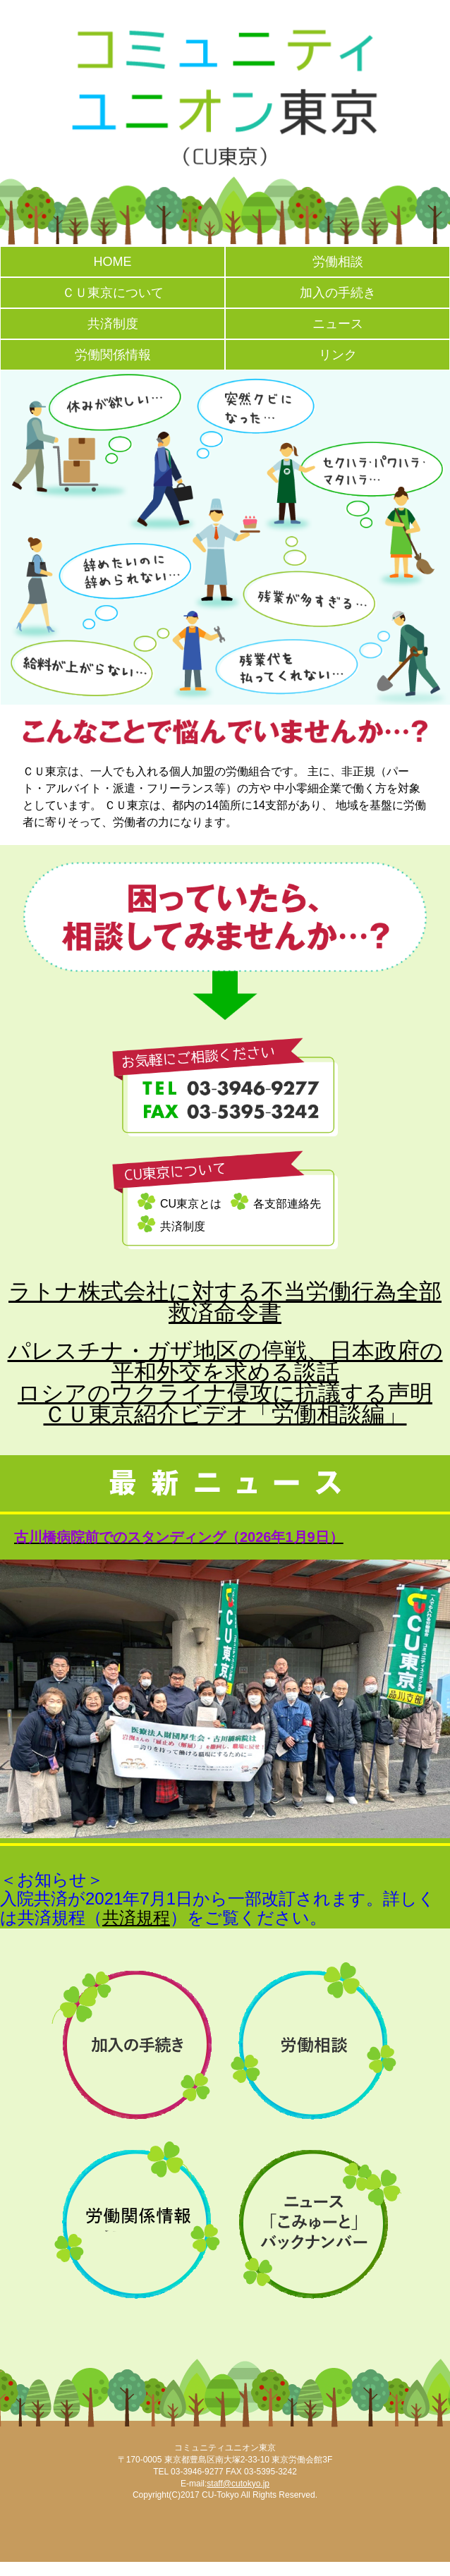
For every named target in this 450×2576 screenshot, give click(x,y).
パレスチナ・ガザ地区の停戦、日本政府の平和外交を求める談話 (225, 1361)
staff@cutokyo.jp (238, 2484)
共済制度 (112, 324)
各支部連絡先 (287, 1204)
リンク (338, 355)
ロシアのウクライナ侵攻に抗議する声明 (225, 1393)
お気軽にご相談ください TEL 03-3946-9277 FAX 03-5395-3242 (225, 1087)
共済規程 (136, 1917)
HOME (113, 262)
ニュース (337, 324)
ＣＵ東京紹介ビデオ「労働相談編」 (225, 1414)
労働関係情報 (113, 355)
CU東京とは (190, 1204)
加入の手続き (338, 293)
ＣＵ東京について (113, 293)
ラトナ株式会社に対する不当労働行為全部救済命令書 (225, 1302)
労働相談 (337, 262)
